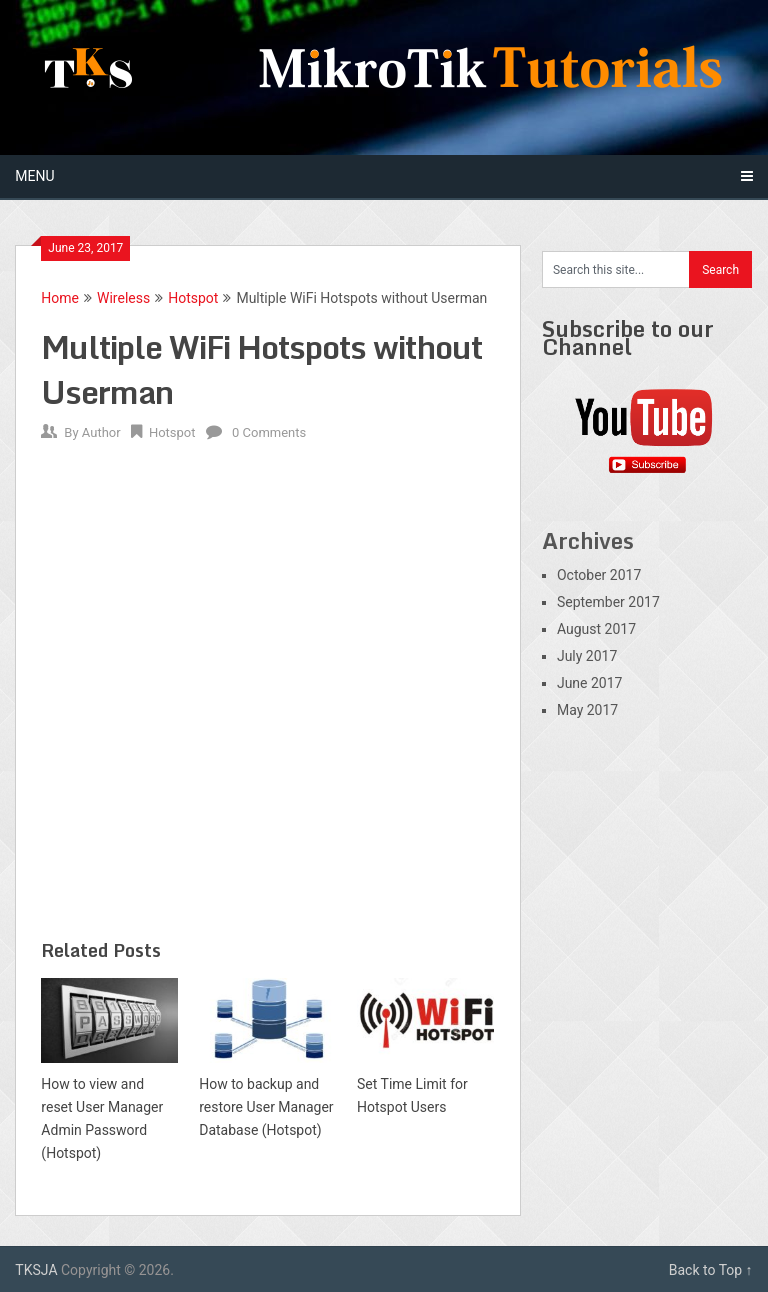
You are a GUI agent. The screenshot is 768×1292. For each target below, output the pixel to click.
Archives (588, 540)
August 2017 (596, 629)
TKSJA (36, 1270)
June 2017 (590, 683)
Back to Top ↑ (711, 1270)
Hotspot (193, 298)
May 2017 (587, 710)
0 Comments (269, 432)
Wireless (123, 298)
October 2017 (599, 575)
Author (101, 432)
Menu (34, 176)
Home (60, 298)
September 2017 (608, 602)
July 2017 (587, 656)
